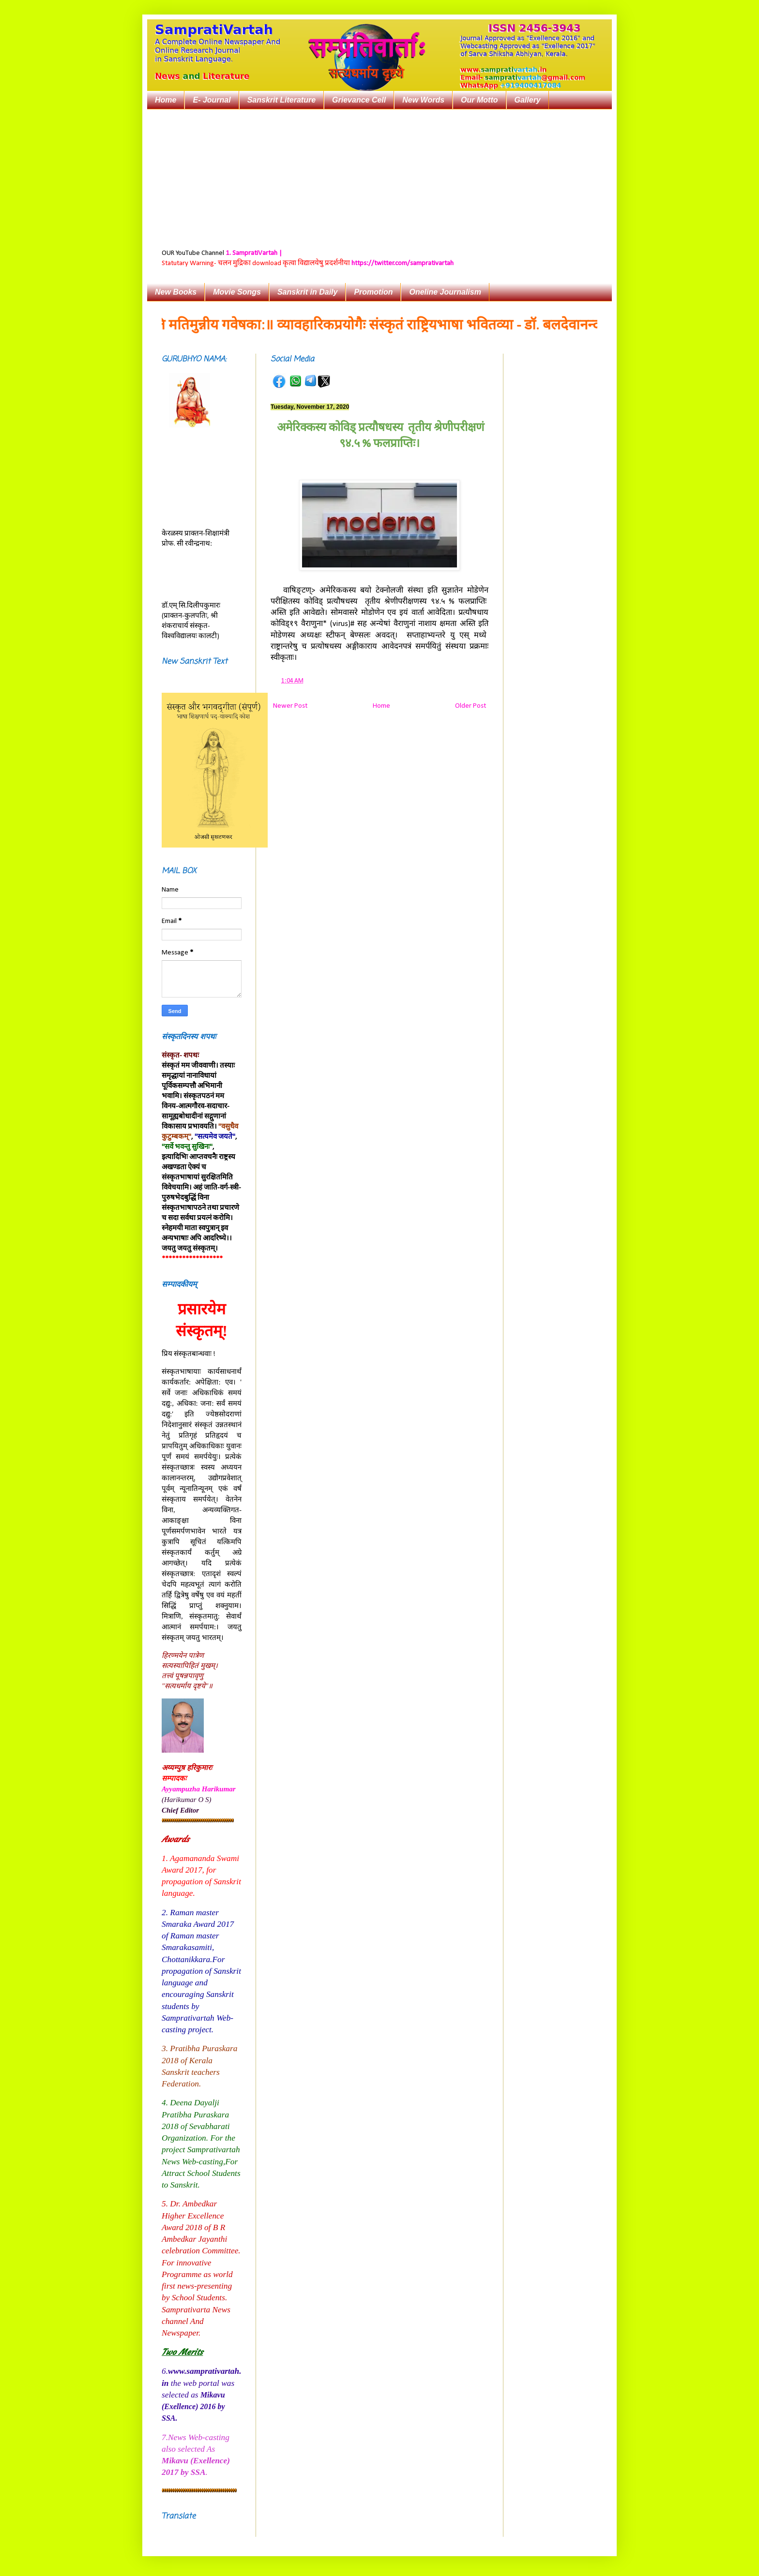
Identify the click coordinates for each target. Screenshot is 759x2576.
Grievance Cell (359, 100)
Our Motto (479, 100)
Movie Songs (237, 292)
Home (165, 100)
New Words (423, 100)
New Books (176, 292)
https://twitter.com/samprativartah (402, 263)
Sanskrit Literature (281, 100)
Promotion (373, 292)
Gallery (528, 100)
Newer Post (290, 706)
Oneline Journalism (445, 292)
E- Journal (211, 100)
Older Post (470, 706)
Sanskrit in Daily (307, 292)
